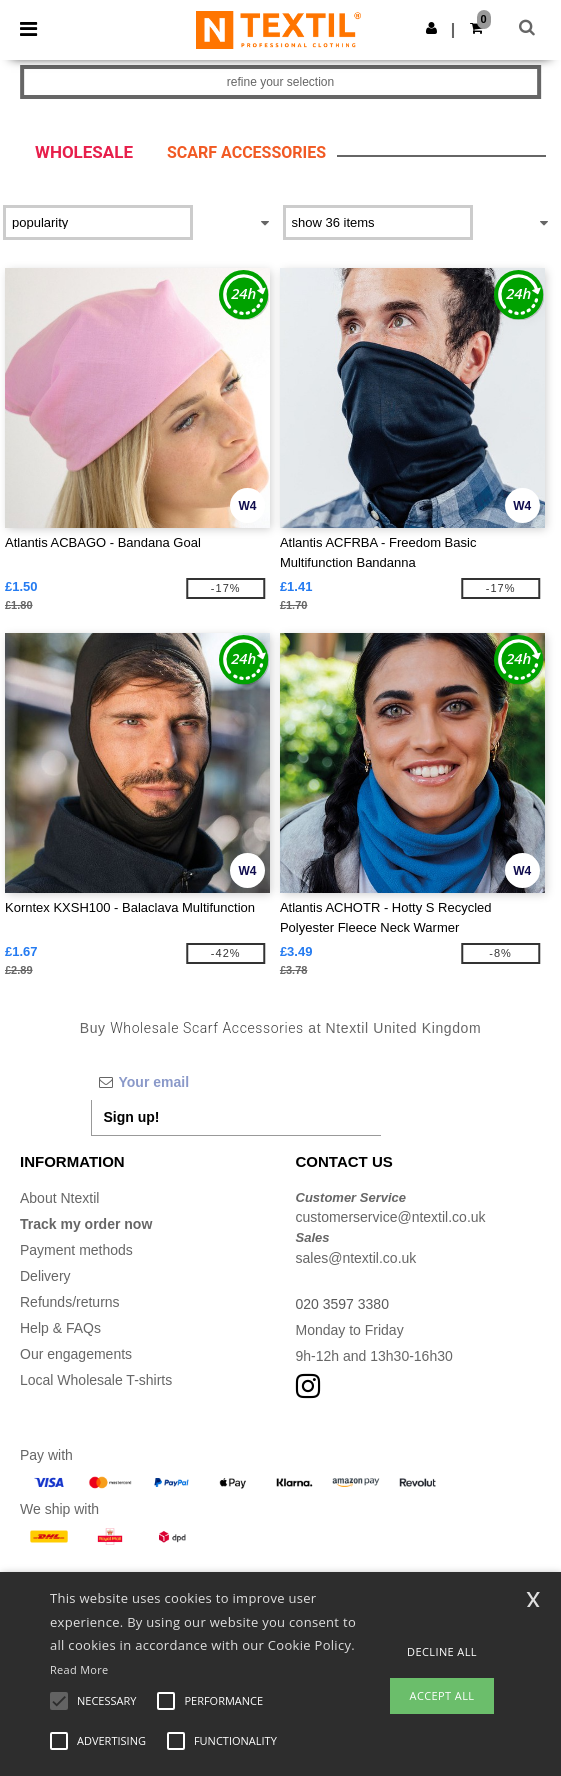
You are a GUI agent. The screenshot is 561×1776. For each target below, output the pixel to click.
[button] (431, 28)
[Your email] (236, 1082)
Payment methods (76, 1250)
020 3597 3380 (342, 1304)
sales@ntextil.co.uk (356, 1258)
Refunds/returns (70, 1302)
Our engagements (76, 1354)
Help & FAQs (60, 1328)
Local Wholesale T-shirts (96, 1380)
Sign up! (132, 1117)
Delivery (45, 1276)
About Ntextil (59, 1198)
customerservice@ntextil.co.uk (391, 1217)
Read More (79, 1669)
